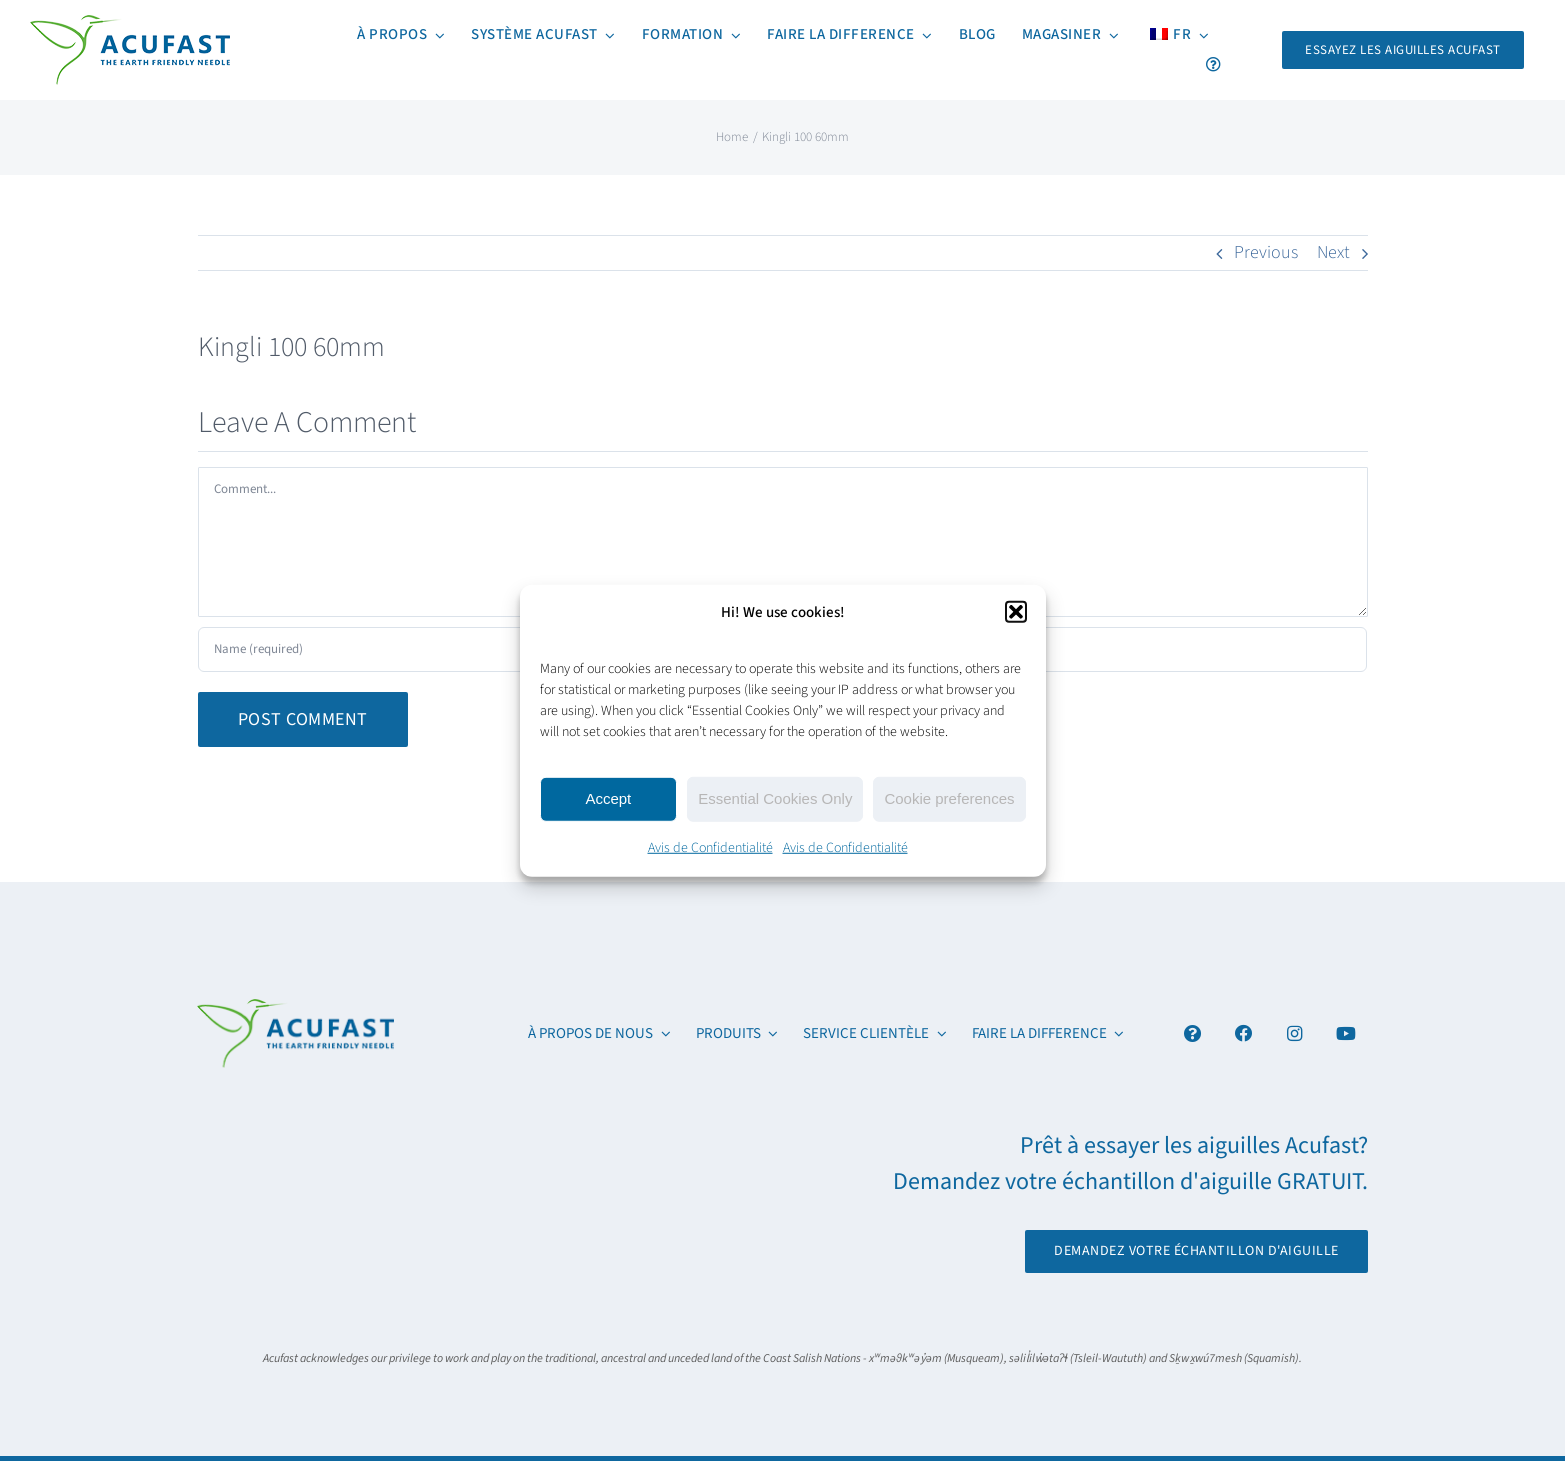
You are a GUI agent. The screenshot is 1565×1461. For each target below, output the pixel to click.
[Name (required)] (389, 649)
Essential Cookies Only (775, 798)
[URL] (1176, 649)
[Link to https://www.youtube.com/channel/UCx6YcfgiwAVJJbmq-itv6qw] (1345, 1033)
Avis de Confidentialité (710, 847)
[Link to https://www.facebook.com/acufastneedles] (1243, 1033)
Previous (1266, 252)
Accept (608, 798)
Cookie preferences (949, 798)
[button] (1016, 612)
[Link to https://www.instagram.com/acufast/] (1294, 1033)
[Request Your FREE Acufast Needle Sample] (1403, 50)
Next (1333, 252)
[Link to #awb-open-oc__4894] (1192, 1033)
